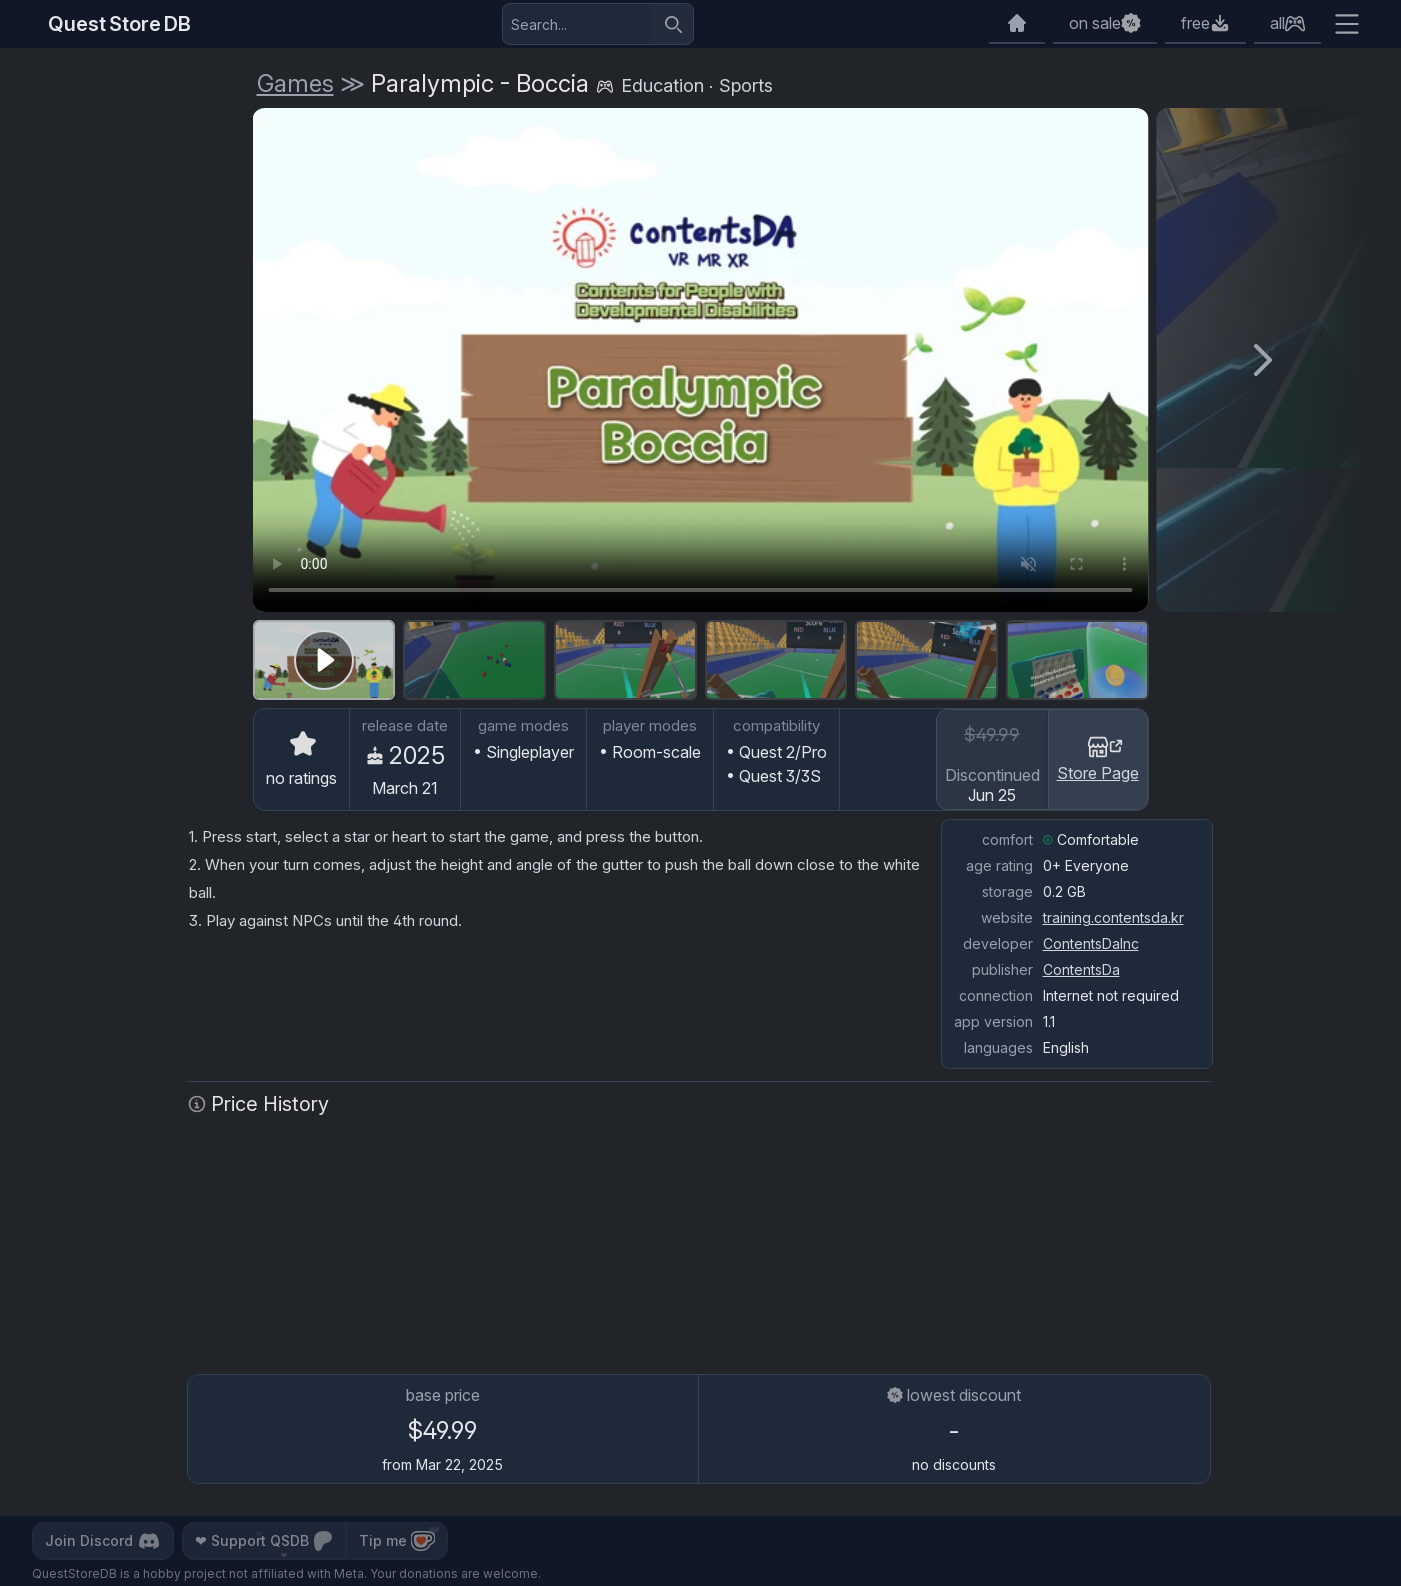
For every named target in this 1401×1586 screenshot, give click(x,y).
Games (295, 83)
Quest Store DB (119, 24)
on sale (1095, 23)
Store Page (1098, 758)
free (1195, 23)
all (1277, 23)
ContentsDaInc (1091, 943)
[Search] (673, 24)
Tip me (397, 1541)
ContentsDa (1081, 969)
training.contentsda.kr (1113, 917)
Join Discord (103, 1541)
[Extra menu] (1347, 24)
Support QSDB (264, 1541)
